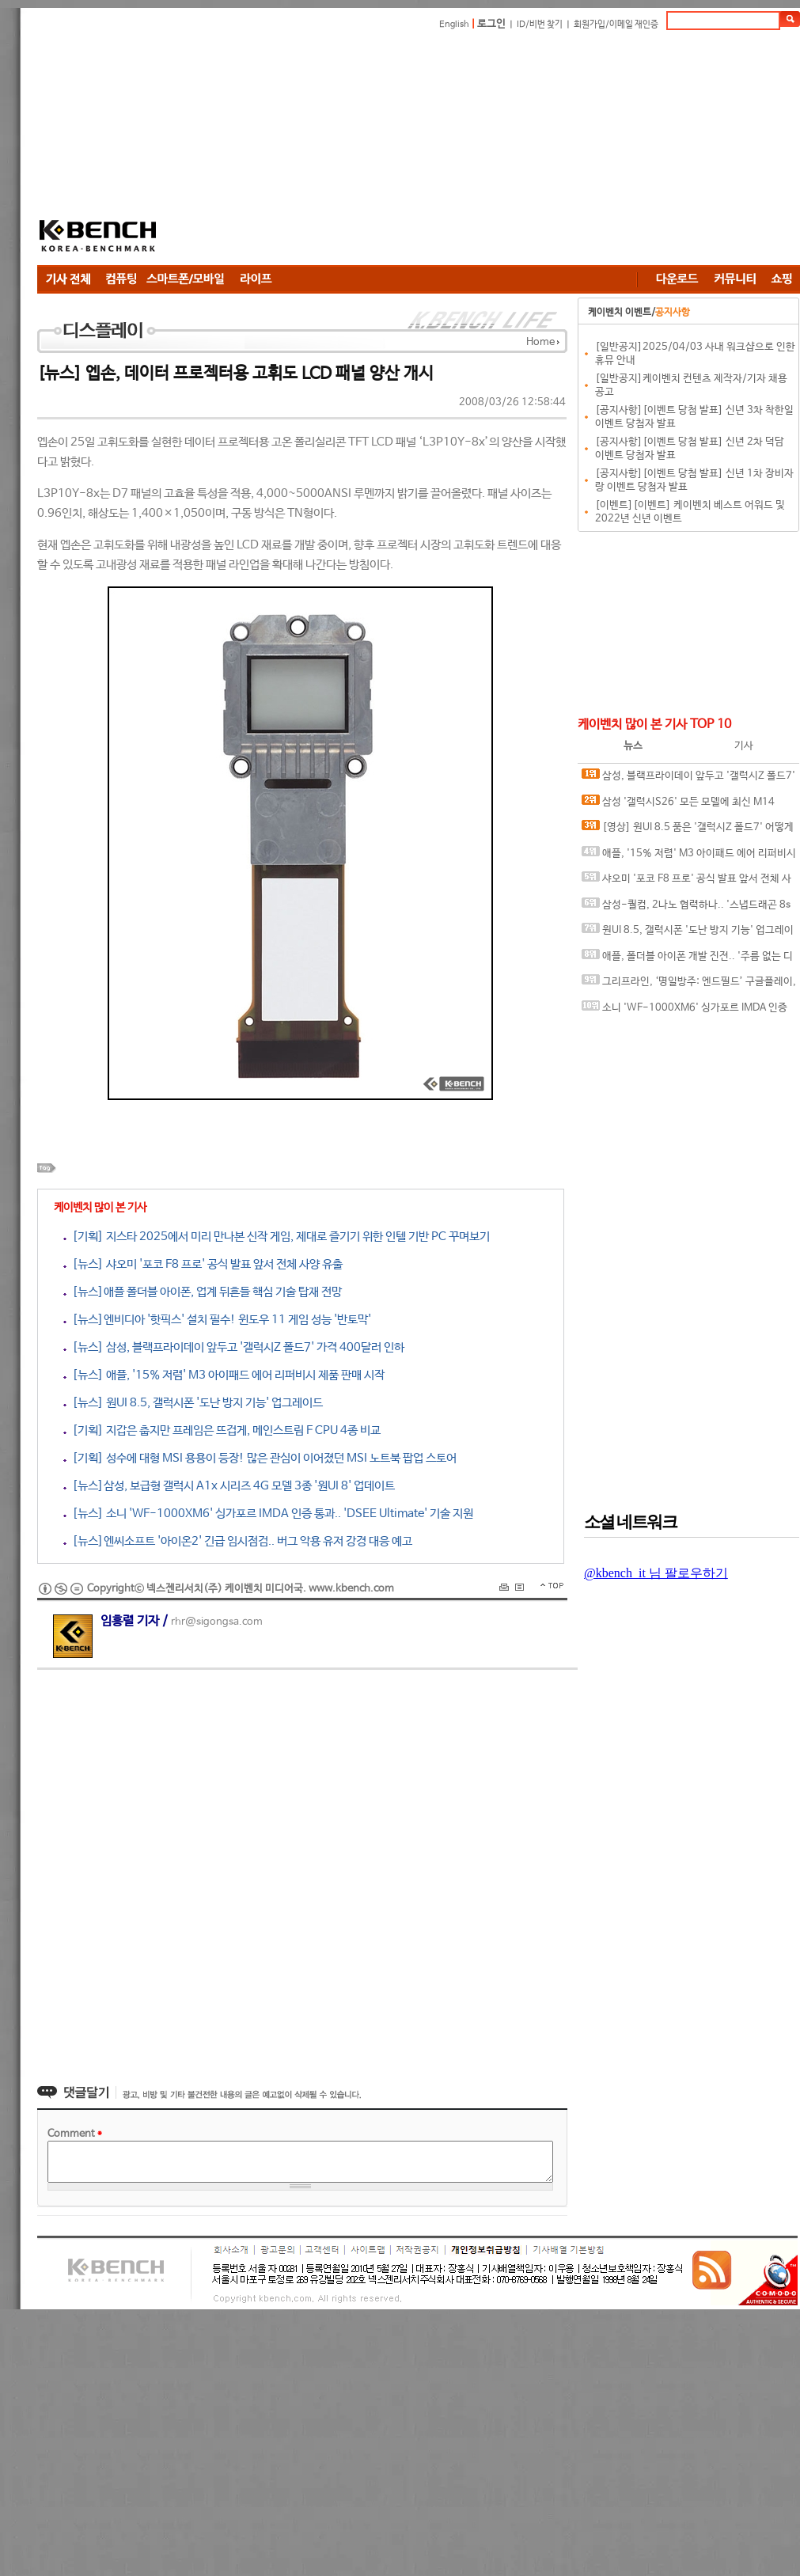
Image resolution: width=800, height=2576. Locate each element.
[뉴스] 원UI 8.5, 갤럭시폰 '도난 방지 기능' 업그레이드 (193, 1402)
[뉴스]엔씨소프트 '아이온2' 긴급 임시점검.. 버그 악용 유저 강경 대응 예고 (237, 1541)
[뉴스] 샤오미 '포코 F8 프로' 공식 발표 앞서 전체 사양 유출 (203, 1264)
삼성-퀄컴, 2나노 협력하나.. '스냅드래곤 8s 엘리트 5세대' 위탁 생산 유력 (686, 908)
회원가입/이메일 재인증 (616, 24)
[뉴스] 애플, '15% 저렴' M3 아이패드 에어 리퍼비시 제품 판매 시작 (224, 1375)
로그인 (491, 24)
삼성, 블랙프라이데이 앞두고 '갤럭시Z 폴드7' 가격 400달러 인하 (688, 779)
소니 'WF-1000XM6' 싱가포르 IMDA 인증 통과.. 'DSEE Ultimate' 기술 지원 (684, 1011)
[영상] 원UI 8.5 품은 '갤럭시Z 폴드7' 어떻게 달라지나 (688, 830)
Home (540, 342)
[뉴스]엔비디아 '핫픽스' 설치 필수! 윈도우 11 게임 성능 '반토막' (217, 1319)
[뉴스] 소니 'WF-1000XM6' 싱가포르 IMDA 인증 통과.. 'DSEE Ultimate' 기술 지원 (268, 1513)
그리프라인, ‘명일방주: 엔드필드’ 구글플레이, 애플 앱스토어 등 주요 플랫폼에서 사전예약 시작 (689, 985)
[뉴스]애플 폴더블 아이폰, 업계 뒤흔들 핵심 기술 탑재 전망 (202, 1292)
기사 (743, 746)
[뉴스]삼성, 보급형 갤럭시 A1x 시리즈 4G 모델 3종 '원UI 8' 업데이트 (229, 1486)
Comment (74, 2134)
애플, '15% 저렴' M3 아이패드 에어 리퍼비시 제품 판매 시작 (689, 856)
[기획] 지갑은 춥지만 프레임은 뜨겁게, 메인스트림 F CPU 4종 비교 (222, 1430)
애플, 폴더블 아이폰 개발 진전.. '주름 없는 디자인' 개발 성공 (687, 959)
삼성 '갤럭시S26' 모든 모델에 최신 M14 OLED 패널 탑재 (678, 805)
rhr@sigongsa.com (217, 1622)
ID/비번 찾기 (540, 24)
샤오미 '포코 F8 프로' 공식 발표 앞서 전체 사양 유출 (686, 882)
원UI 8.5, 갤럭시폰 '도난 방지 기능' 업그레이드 (688, 933)
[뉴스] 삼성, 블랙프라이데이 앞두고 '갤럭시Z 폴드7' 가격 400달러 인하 (233, 1347)
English (454, 24)
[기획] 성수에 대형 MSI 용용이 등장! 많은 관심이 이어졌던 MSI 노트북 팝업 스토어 (260, 1458)
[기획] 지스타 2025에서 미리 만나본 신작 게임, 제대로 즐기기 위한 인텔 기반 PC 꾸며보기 (276, 1236)
